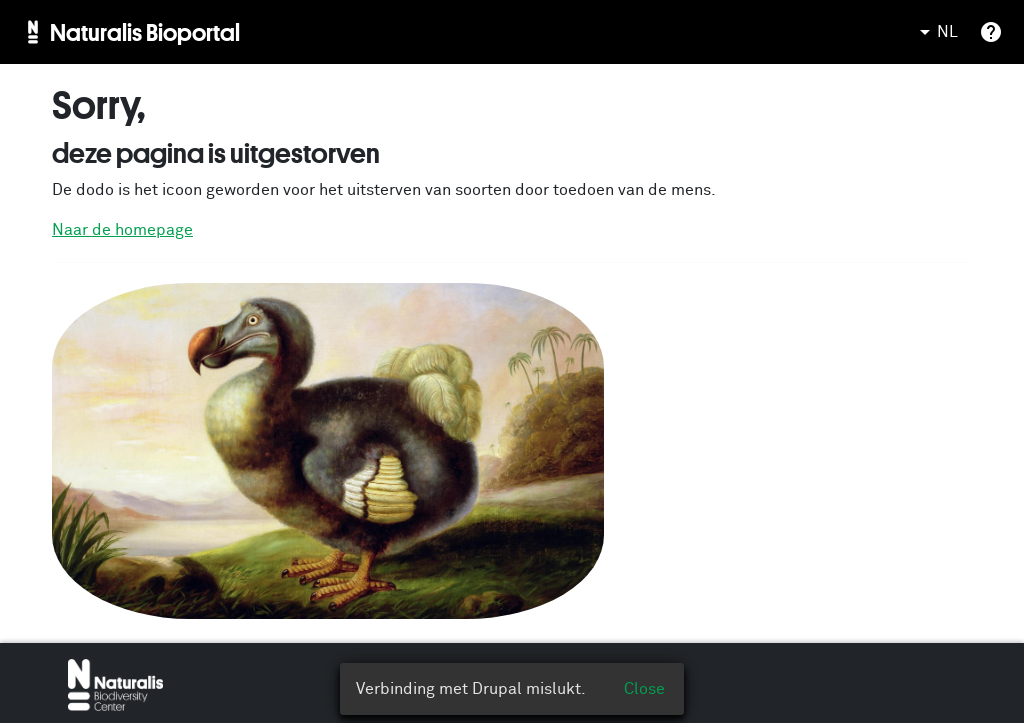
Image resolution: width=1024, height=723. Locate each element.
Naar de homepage (122, 230)
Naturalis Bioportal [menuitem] (145, 32)
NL (935, 32)
